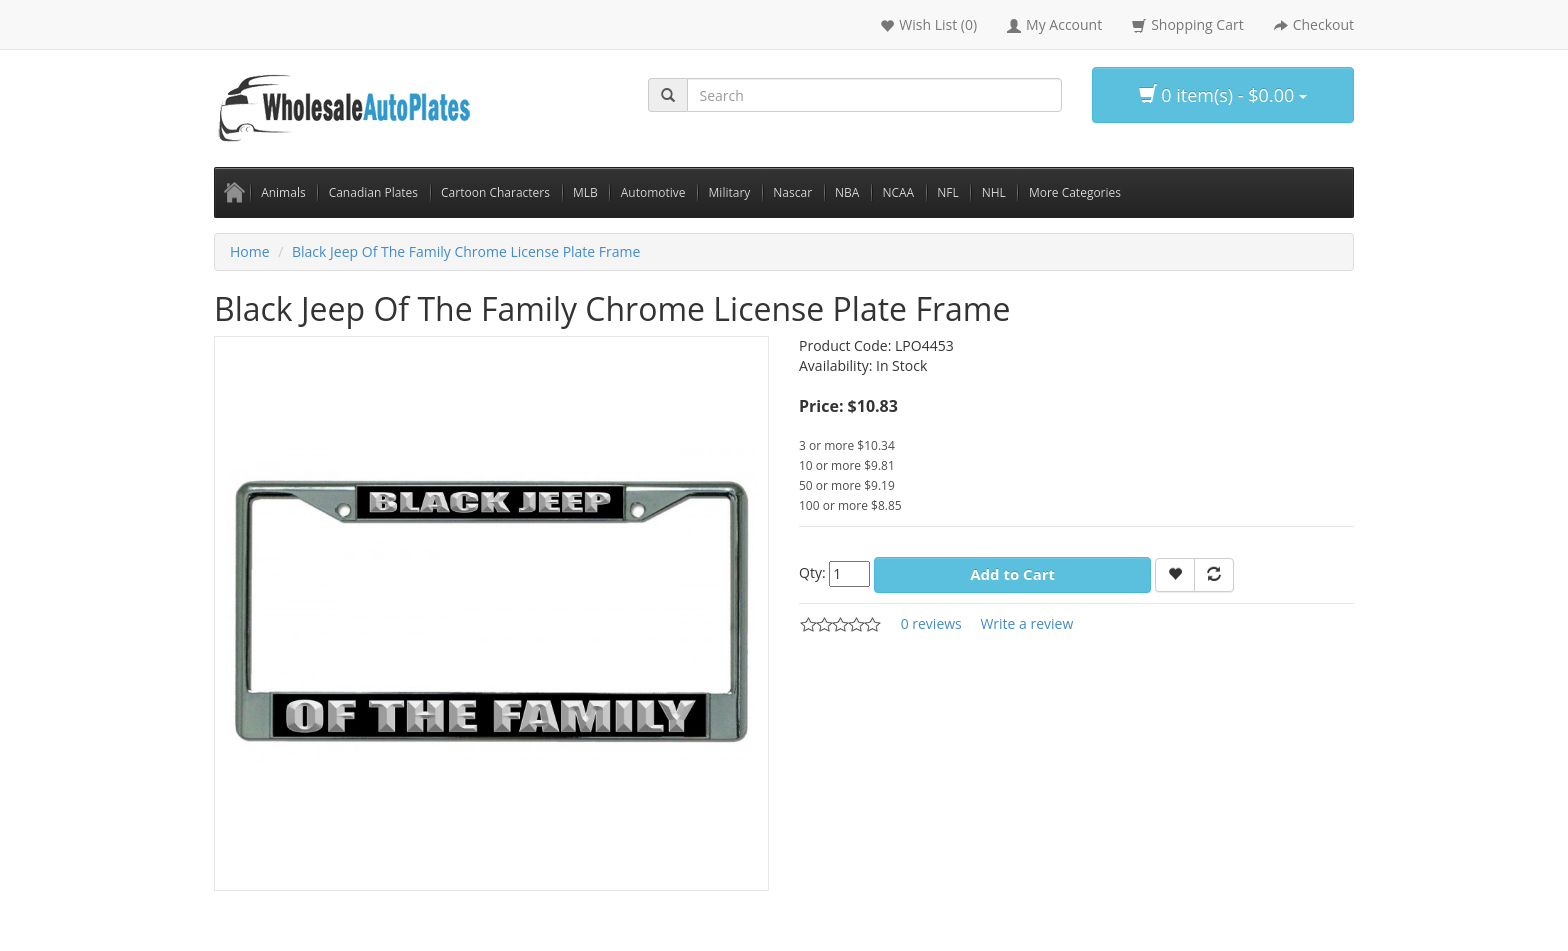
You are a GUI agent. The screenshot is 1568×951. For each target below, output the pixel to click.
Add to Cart (1012, 574)
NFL (948, 192)
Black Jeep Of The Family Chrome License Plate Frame (466, 251)
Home (250, 251)
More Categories (1075, 192)
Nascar (792, 192)
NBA (847, 192)
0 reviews (931, 623)
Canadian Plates (373, 192)
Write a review (1026, 623)
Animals (283, 192)
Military (730, 192)
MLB (585, 192)
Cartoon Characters (495, 192)
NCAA (898, 192)
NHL (994, 192)
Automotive (653, 192)
